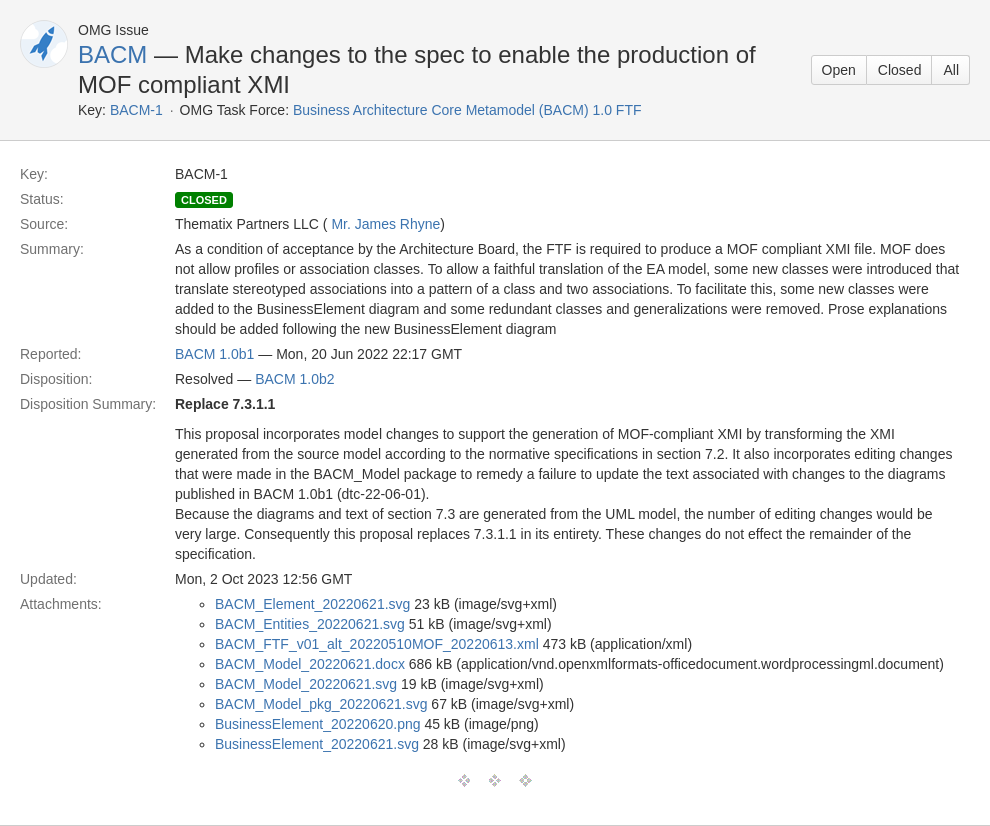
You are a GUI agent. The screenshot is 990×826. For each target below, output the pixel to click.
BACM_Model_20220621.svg (306, 684)
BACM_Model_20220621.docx (310, 664)
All (951, 70)
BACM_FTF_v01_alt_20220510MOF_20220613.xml (377, 644)
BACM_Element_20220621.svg (312, 604)
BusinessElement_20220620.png (318, 724)
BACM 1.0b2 (294, 379)
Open (839, 70)
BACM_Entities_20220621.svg (310, 624)
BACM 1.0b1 (214, 354)
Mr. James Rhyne (385, 224)
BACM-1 (136, 110)
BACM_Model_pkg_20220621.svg (321, 704)
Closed (900, 70)
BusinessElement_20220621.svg (317, 744)
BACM (112, 54)
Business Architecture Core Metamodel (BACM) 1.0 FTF (467, 110)
